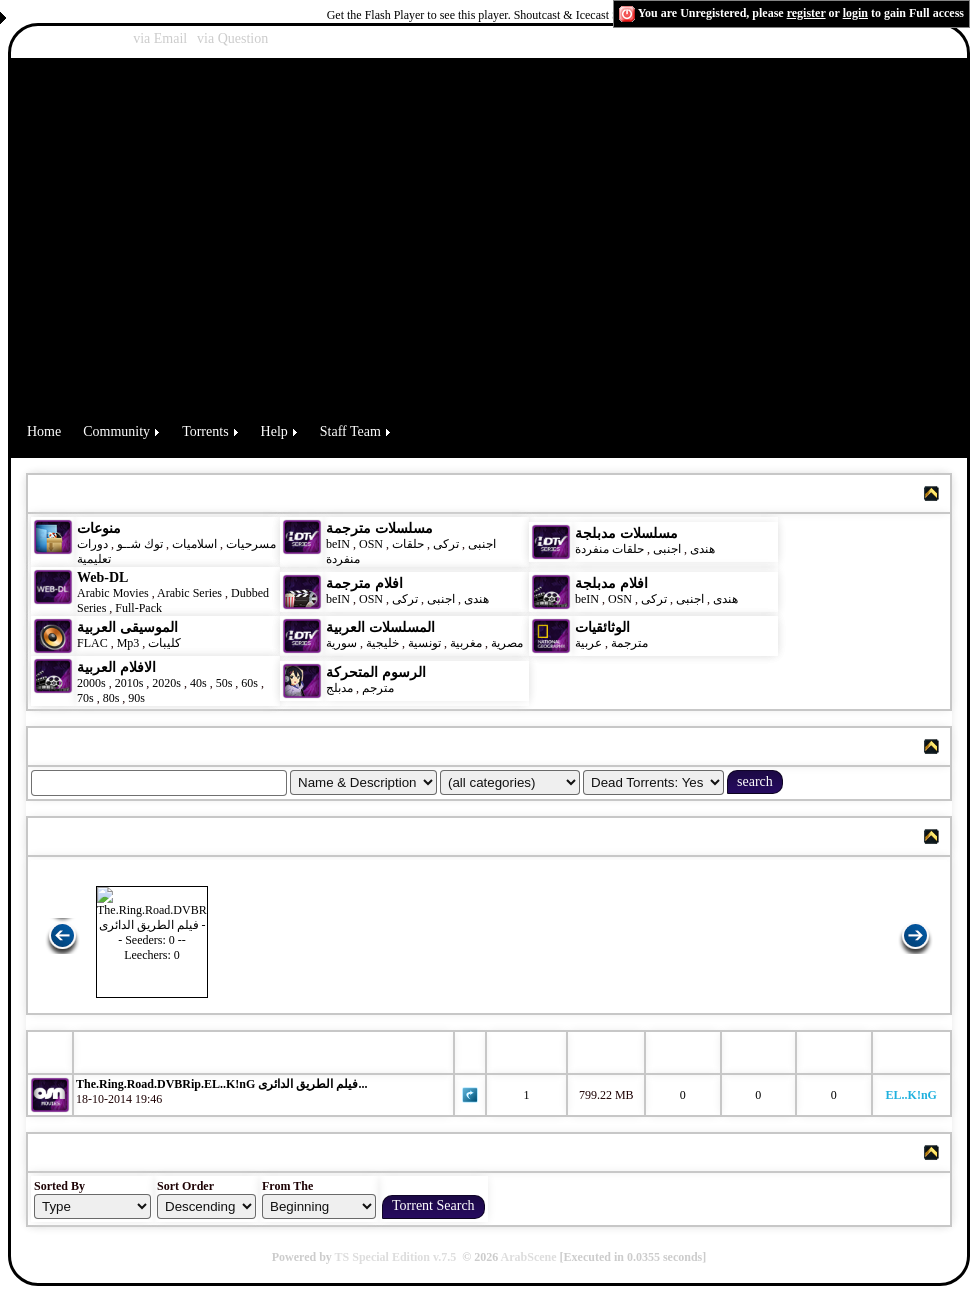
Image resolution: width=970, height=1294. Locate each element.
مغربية (466, 643)
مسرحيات (251, 544)
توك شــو (140, 544)
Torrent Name (130, 1052)
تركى (446, 544)
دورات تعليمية (94, 551)
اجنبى (482, 544)
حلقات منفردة (609, 549)
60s (249, 683)
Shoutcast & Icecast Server (579, 15)
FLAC (92, 643)
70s (85, 698)
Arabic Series (189, 593)
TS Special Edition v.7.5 (396, 1257)
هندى (702, 549)
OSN (371, 544)
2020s (166, 683)
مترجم (378, 688)
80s (111, 698)
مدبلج (339, 688)
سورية (341, 643)
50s (224, 683)
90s (136, 698)
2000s (91, 683)
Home (44, 431)
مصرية (507, 643)
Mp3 (128, 643)
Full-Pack (138, 608)
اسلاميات (193, 544)
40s (198, 683)
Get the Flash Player (376, 15)
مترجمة (629, 643)
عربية (588, 643)
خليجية (382, 643)
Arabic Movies (113, 593)
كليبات (164, 643)
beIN (339, 544)
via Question (232, 38)
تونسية (424, 643)
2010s (129, 683)
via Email (160, 38)
